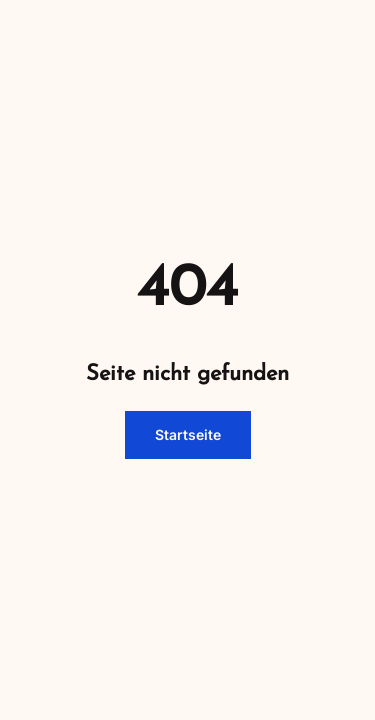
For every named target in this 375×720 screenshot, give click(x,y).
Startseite (188, 434)
